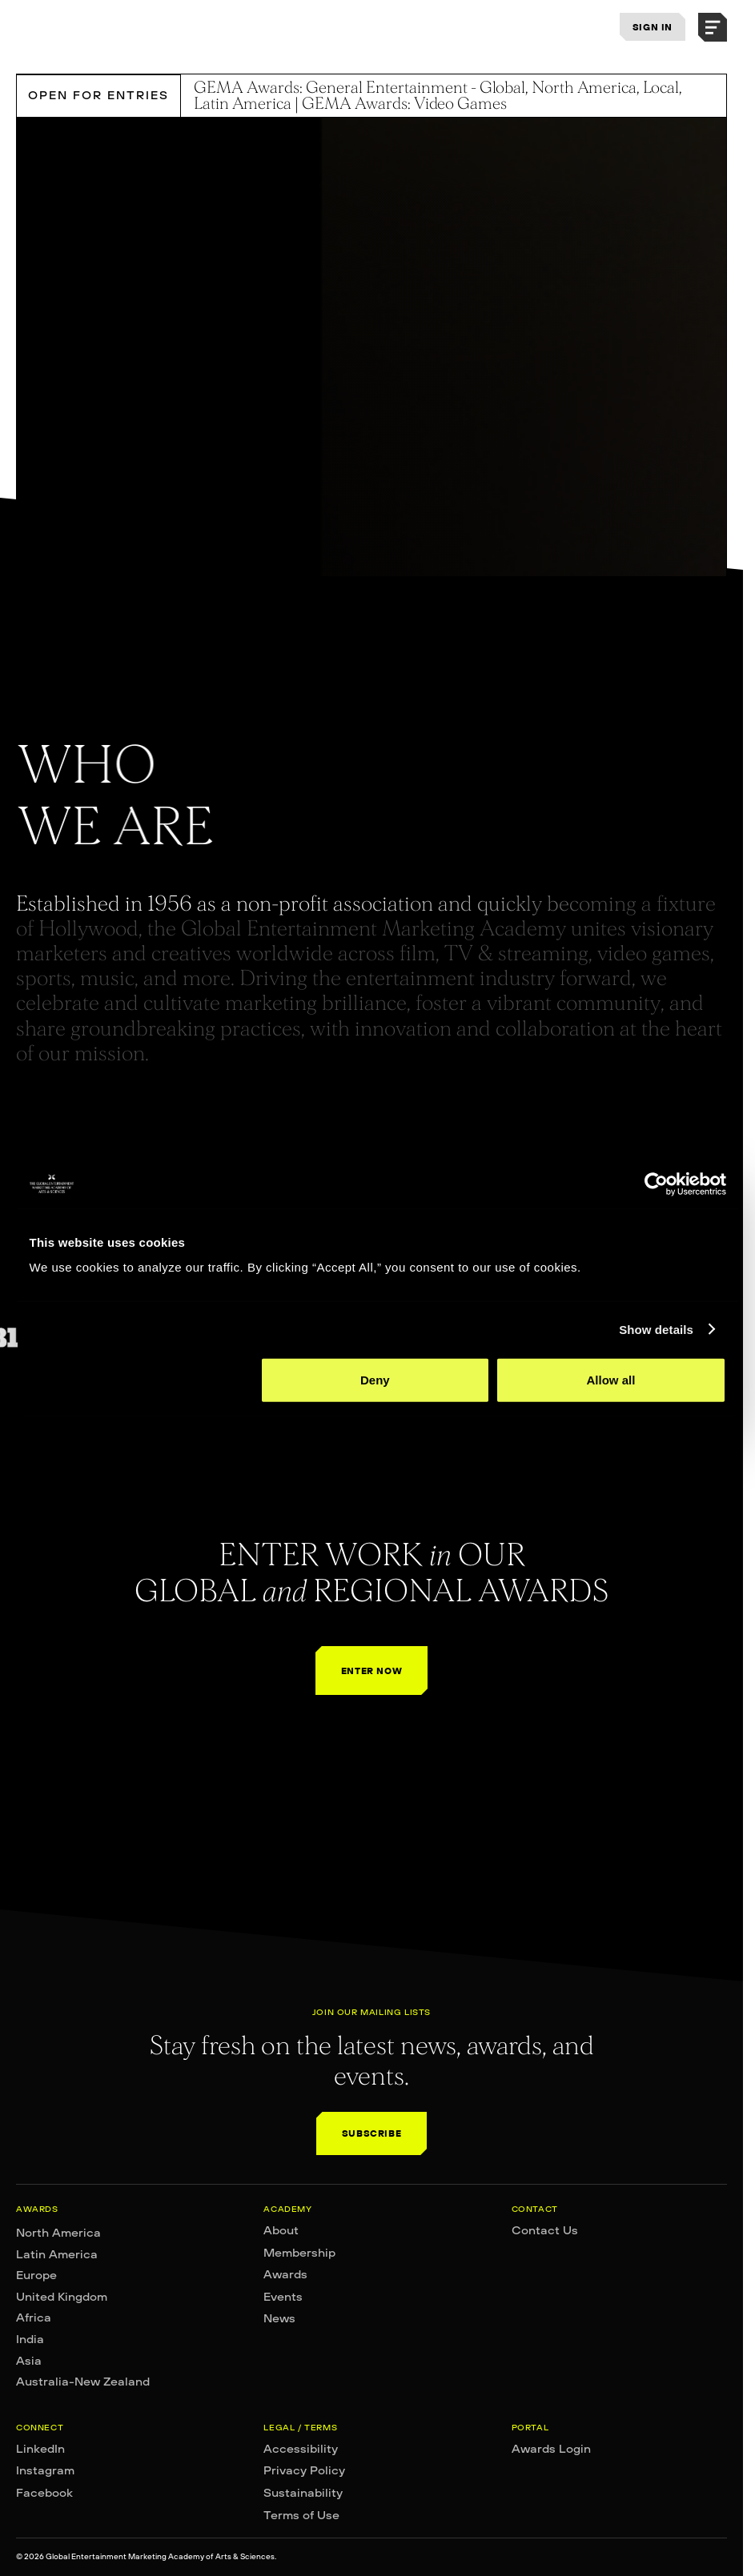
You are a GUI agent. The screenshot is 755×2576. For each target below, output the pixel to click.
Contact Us (545, 2230)
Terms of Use (301, 2515)
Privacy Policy (304, 2470)
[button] (712, 27)
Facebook (44, 2493)
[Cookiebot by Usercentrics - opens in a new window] (656, 1184)
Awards (285, 2274)
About (281, 2230)
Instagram (45, 2470)
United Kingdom (61, 2297)
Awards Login (551, 2449)
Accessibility (300, 2449)
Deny (375, 1380)
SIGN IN (653, 27)
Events (283, 2297)
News (279, 2318)
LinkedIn (40, 2449)
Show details (656, 1329)
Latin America (57, 2254)
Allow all (611, 1380)
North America (58, 2232)
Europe (36, 2275)
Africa (33, 2317)
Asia (29, 2361)
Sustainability (303, 2493)
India (30, 2339)
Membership (299, 2252)
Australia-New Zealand (83, 2381)
